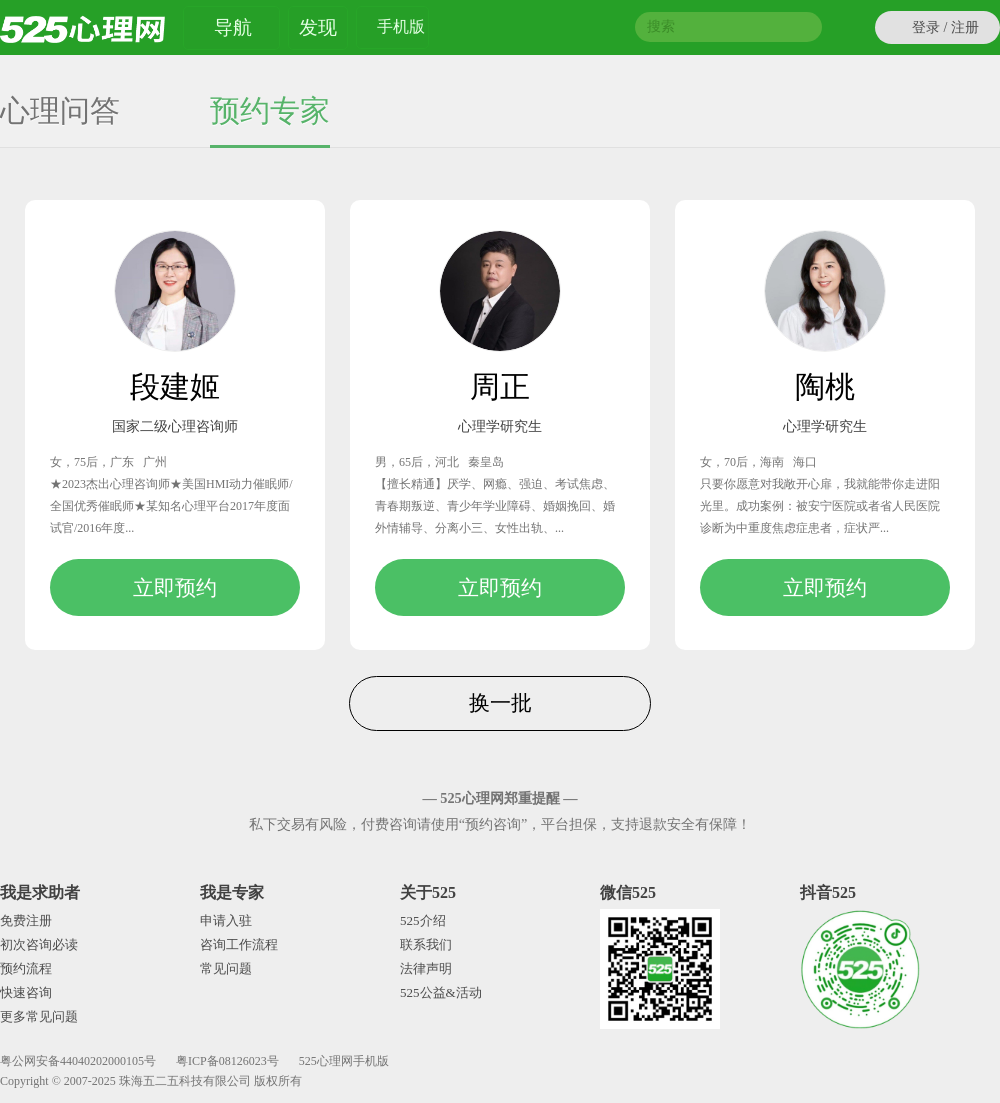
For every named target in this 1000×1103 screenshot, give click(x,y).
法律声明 (426, 968)
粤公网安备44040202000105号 (78, 1061)
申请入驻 (226, 920)
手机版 (401, 29)
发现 (318, 27)
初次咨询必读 (39, 944)
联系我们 (426, 944)
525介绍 (423, 920)
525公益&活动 (441, 992)
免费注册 (26, 920)
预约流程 (26, 968)
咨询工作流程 (239, 944)
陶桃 (825, 386)
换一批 (500, 702)
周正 (500, 386)
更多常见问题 (39, 1016)
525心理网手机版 (344, 1061)
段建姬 (175, 386)
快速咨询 (26, 992)
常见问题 (226, 968)
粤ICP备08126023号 (227, 1061)
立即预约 (175, 587)
